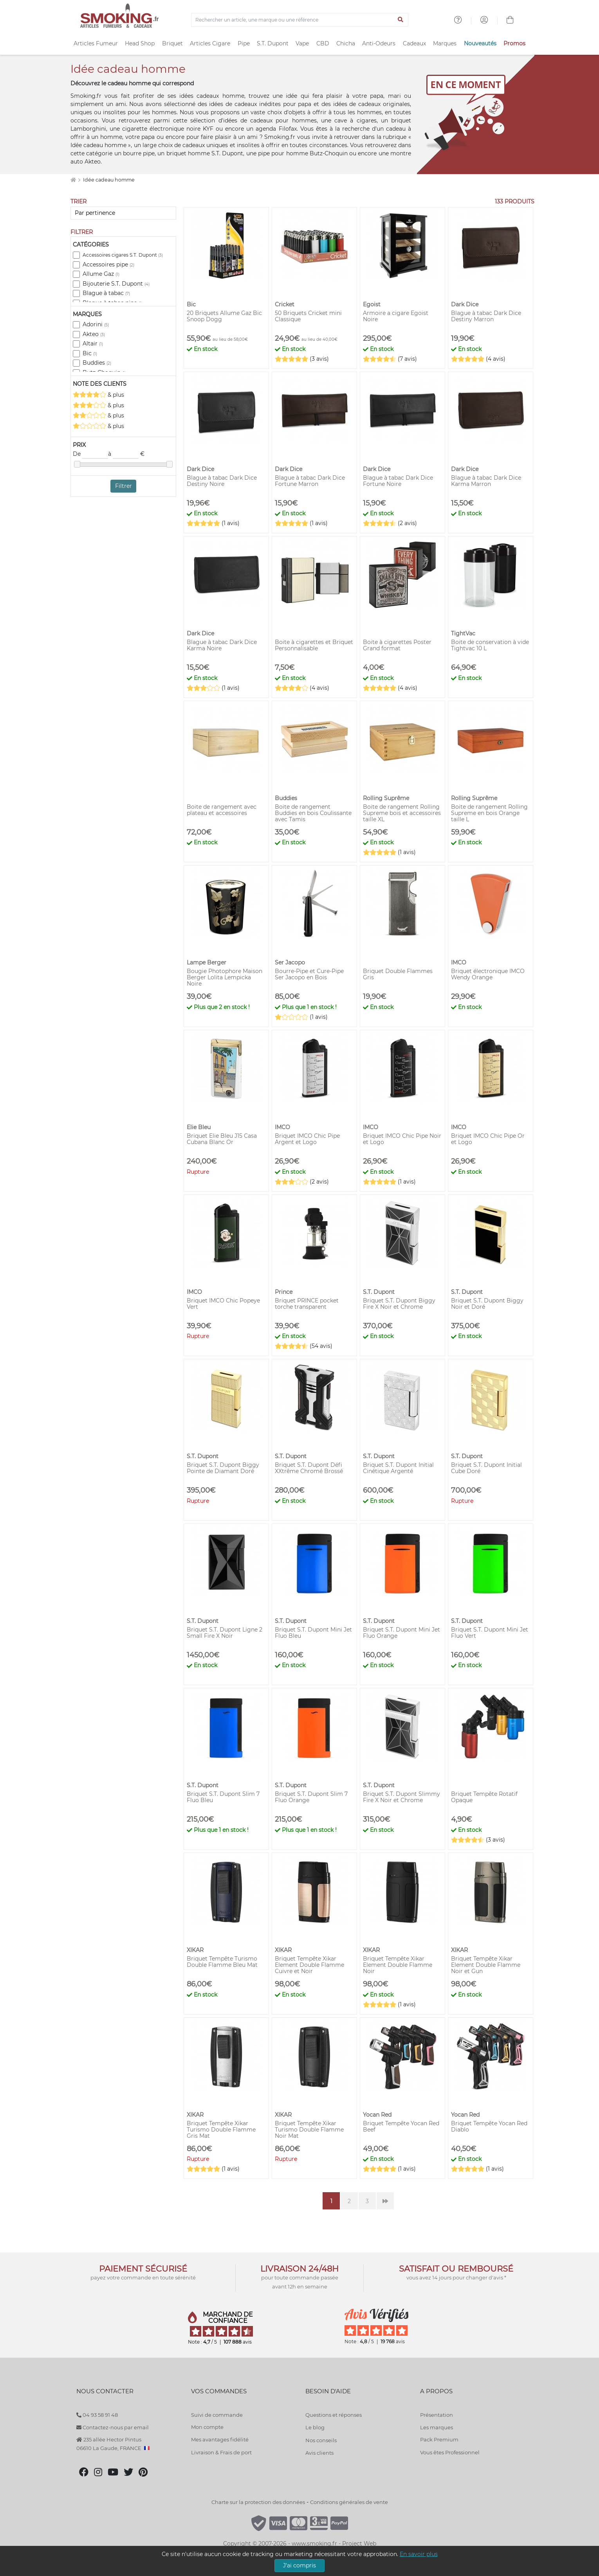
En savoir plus (419, 2554)
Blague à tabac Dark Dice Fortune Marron (310, 480)
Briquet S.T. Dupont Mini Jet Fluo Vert (489, 1632)
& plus (98, 394)
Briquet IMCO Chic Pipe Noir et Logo (402, 1139)
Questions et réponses (333, 2415)
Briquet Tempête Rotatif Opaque (484, 1797)
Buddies (97, 362)
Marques (444, 43)
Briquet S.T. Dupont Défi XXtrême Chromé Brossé (309, 1468)
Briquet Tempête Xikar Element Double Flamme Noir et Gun (485, 1965)
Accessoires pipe (108, 264)
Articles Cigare (210, 43)
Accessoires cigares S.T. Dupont (123, 255)
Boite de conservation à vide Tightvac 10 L (490, 645)
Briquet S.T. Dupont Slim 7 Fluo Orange (311, 1797)
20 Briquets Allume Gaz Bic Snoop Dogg (224, 316)
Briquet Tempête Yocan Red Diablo (489, 2126)
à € (126, 454)
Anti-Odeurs (378, 43)
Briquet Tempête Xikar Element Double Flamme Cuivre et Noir (309, 1965)
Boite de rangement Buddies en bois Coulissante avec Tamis (313, 813)
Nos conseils (321, 2440)
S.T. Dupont (273, 43)
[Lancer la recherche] (400, 20)
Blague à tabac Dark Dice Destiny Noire (222, 480)
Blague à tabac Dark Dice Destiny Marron (486, 316)
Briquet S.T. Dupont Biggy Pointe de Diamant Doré (223, 1468)
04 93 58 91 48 (97, 2415)
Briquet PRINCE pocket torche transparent (307, 1303)
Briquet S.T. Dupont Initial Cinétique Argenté (398, 1468)
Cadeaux (414, 43)
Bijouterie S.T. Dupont (116, 283)
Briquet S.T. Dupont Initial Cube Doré (486, 1468)
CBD (322, 43)
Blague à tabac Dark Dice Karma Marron (486, 480)
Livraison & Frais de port (221, 2452)
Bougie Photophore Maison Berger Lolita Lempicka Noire (224, 977)
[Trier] (123, 213)
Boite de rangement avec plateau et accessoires (221, 810)
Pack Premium (439, 2439)
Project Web (359, 2543)
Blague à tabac (106, 293)
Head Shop (140, 43)
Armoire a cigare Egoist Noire (395, 316)
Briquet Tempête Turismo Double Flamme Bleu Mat (222, 1961)
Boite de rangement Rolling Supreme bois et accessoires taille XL (402, 813)
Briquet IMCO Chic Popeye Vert (223, 1303)
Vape (302, 43)
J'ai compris (299, 2565)
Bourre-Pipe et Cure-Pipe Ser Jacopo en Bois (309, 974)
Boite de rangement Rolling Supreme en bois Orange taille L (489, 813)
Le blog (315, 2427)
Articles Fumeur (96, 43)
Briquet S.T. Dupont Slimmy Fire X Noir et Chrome (401, 1797)
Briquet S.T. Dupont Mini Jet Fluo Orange (401, 1632)
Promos (514, 43)
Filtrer (123, 485)
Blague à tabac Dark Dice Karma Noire (222, 645)
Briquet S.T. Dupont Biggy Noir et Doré (487, 1303)
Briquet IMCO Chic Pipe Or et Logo (488, 1139)
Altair (93, 343)
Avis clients (319, 2453)
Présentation (436, 2415)
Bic (90, 353)
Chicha (345, 43)
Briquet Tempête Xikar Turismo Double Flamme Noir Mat (309, 2129)
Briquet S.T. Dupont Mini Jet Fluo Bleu (313, 1632)
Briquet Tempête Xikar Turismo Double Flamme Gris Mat (221, 2129)
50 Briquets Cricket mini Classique (308, 316)
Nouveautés (480, 43)
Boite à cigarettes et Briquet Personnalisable (314, 645)
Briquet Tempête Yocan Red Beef (401, 2126)
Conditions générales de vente (349, 2502)
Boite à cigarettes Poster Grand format (397, 645)
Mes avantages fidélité (220, 2439)
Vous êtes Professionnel (450, 2452)
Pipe (244, 43)
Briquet (172, 43)
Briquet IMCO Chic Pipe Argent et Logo (307, 1139)
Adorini (96, 324)
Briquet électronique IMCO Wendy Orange (488, 974)
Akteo (94, 334)
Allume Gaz (101, 273)
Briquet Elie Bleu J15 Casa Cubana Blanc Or (222, 1139)
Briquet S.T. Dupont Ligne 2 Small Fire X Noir (224, 1632)
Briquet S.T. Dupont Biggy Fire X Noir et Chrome (399, 1303)
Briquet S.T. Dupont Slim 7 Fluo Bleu (223, 1797)
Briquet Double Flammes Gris (398, 974)
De (90, 454)
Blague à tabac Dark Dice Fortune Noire (398, 480)
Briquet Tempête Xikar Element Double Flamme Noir (397, 1965)
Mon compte (207, 2427)
